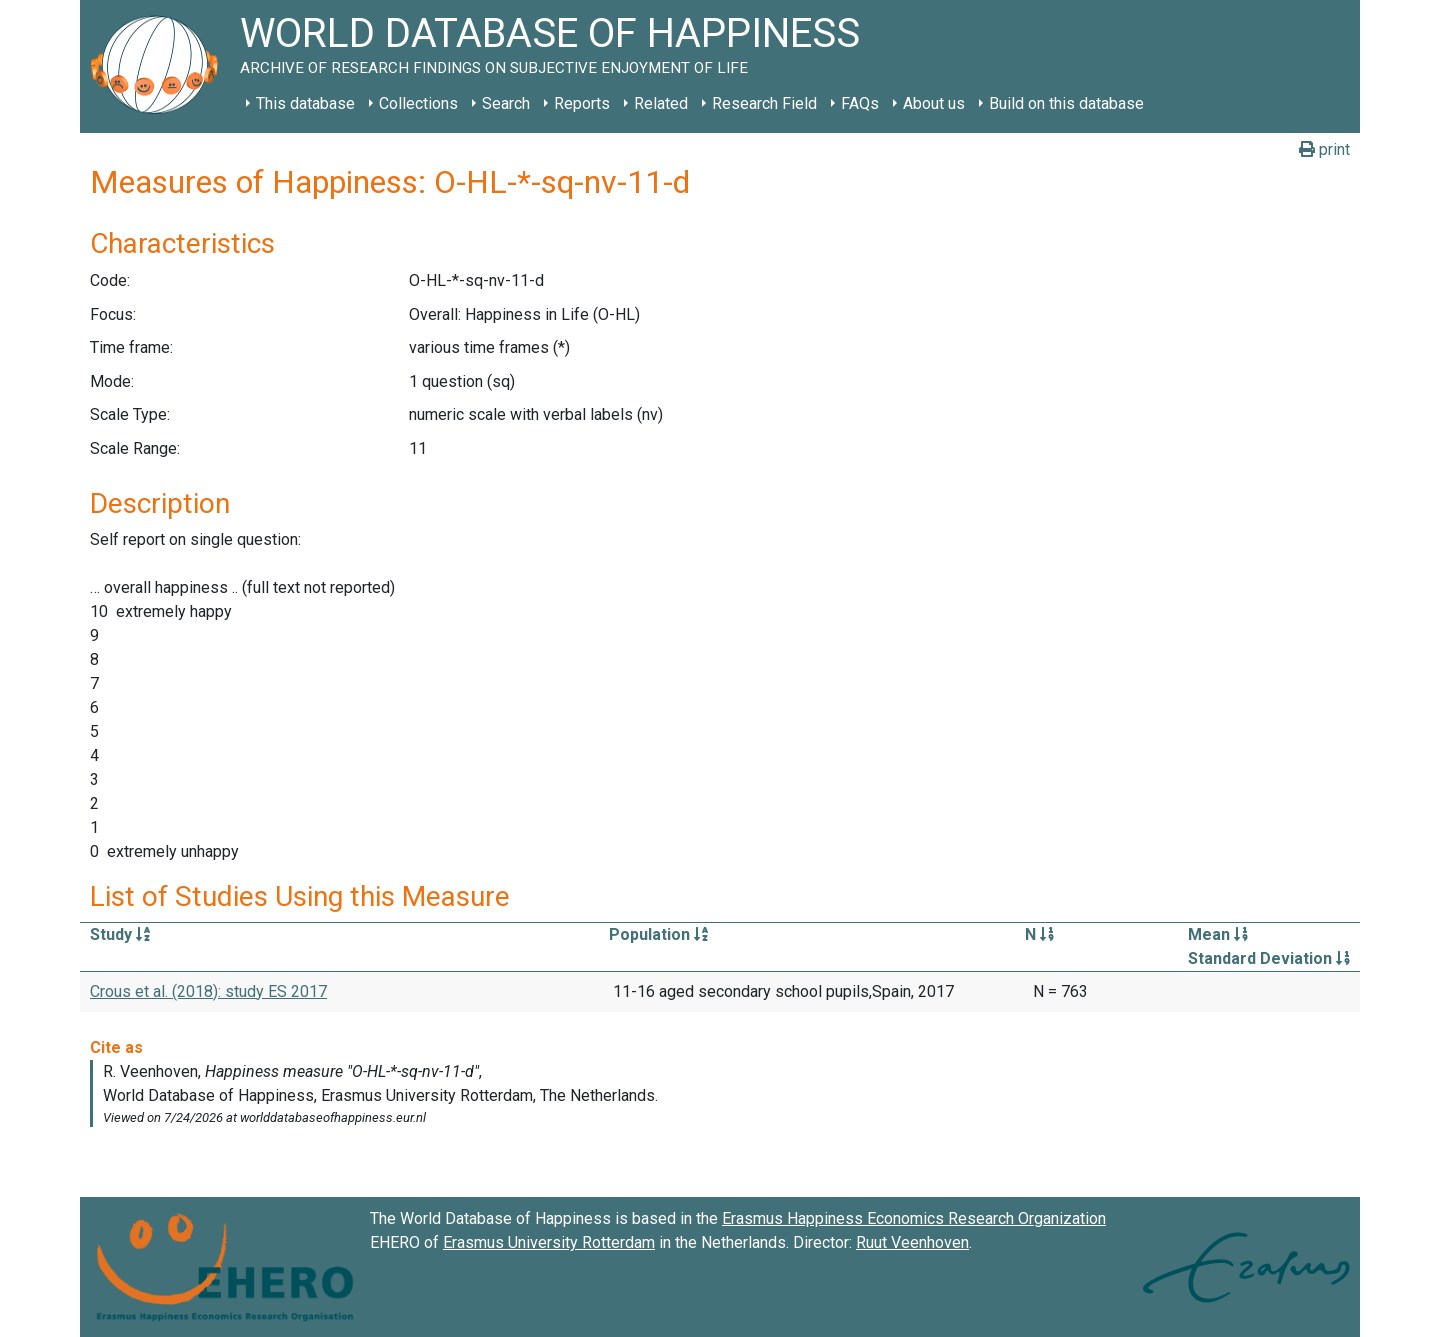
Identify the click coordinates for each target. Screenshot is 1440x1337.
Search (506, 103)
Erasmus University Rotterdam (549, 1242)
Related (661, 103)
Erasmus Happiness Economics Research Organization (914, 1218)
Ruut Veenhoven (912, 1242)
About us (934, 103)
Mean (1218, 934)
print (1324, 149)
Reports (582, 103)
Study (120, 934)
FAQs (860, 103)
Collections (418, 103)
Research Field (764, 103)
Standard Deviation (1269, 958)
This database (305, 103)
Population (658, 934)
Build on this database (1066, 103)
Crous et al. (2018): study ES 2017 (208, 991)
